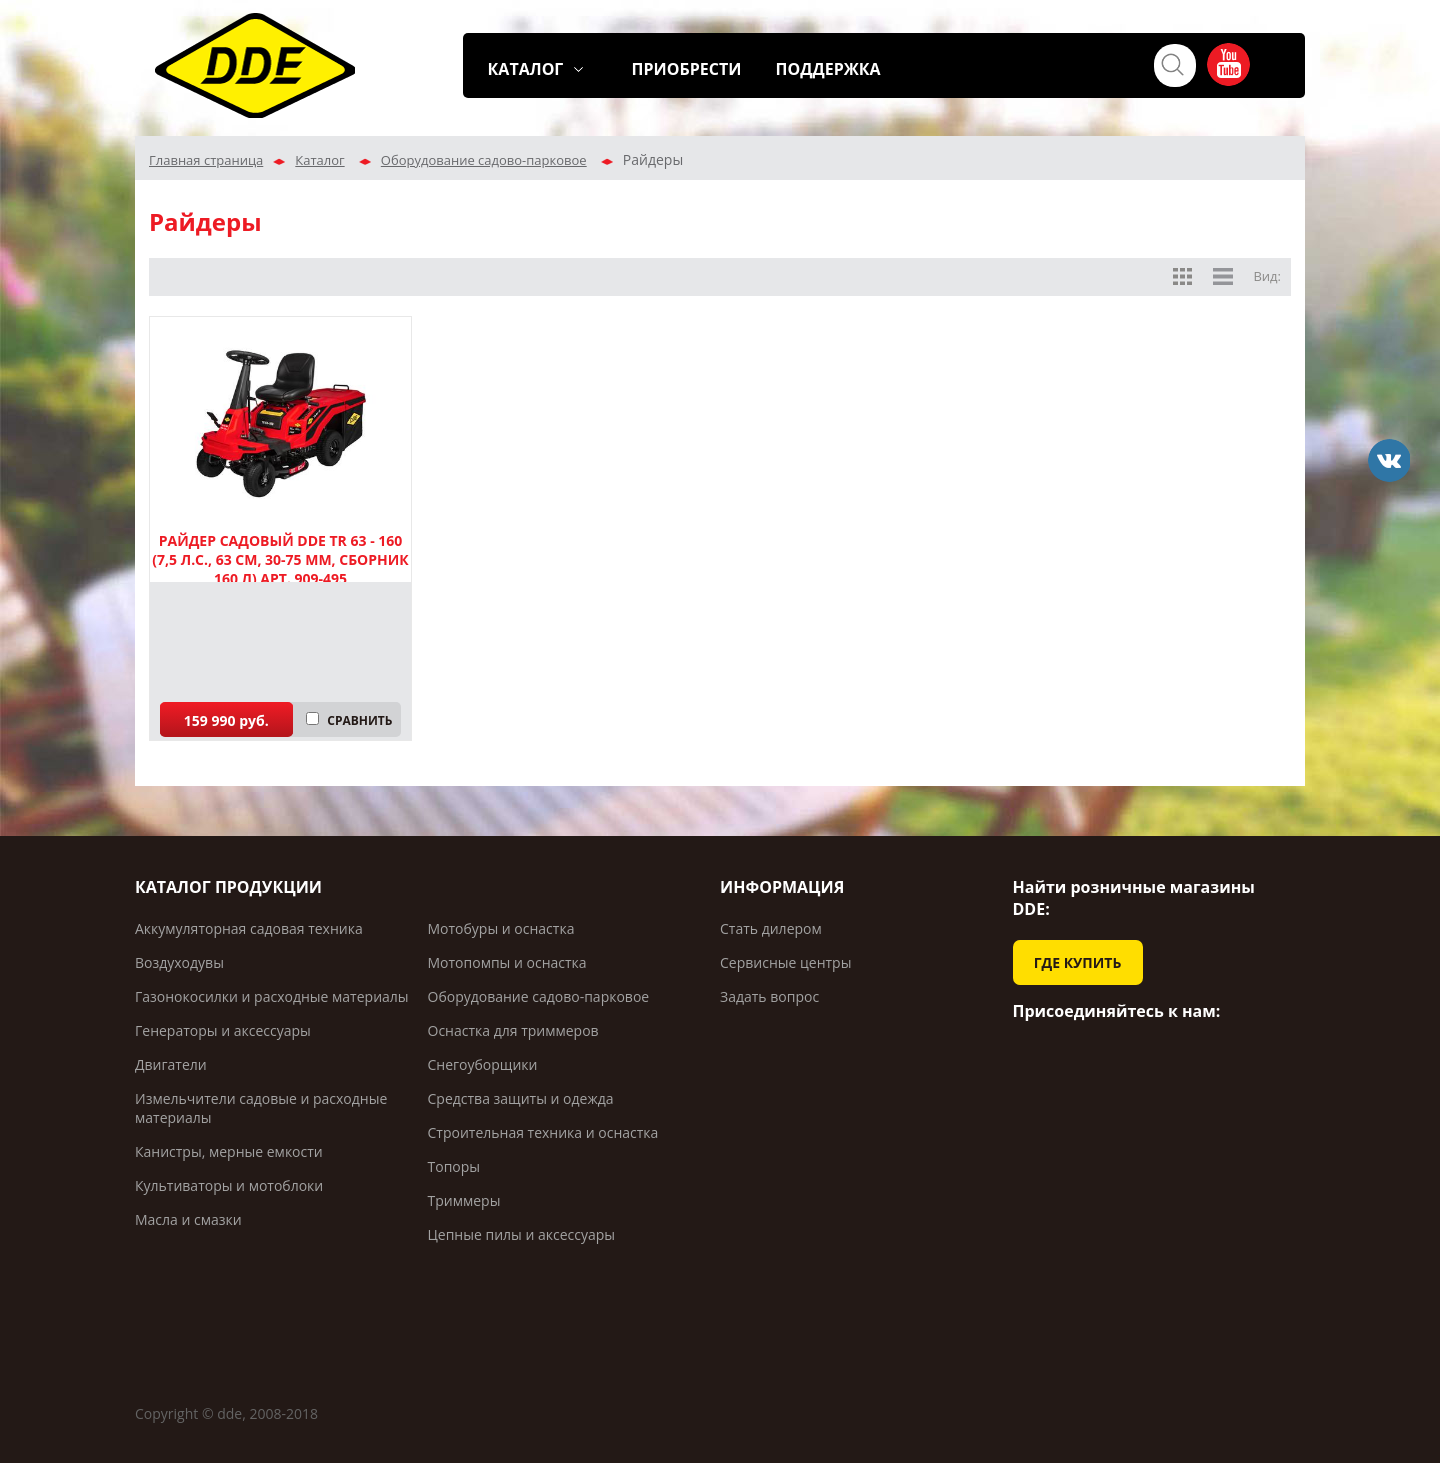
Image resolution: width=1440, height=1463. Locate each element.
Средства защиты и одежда (521, 1098)
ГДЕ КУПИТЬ (1078, 962)
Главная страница (206, 160)
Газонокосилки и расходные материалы (272, 996)
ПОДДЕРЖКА (828, 69)
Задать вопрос (769, 996)
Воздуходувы (179, 962)
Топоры (454, 1166)
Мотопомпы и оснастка (507, 962)
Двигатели (171, 1064)
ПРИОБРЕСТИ (687, 69)
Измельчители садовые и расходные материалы (261, 1108)
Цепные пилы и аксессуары (522, 1234)
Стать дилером (771, 928)
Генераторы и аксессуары (223, 1030)
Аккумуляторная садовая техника (249, 928)
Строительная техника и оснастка (543, 1132)
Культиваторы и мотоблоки (229, 1185)
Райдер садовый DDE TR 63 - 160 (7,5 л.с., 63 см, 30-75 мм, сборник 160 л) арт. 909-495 (280, 559)
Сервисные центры (785, 962)
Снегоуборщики (483, 1064)
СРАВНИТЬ (359, 720)
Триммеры (464, 1200)
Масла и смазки (188, 1219)
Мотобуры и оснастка (501, 928)
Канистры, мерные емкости (229, 1151)
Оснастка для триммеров (513, 1030)
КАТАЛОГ (526, 69)
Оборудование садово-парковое (484, 160)
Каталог (319, 160)
